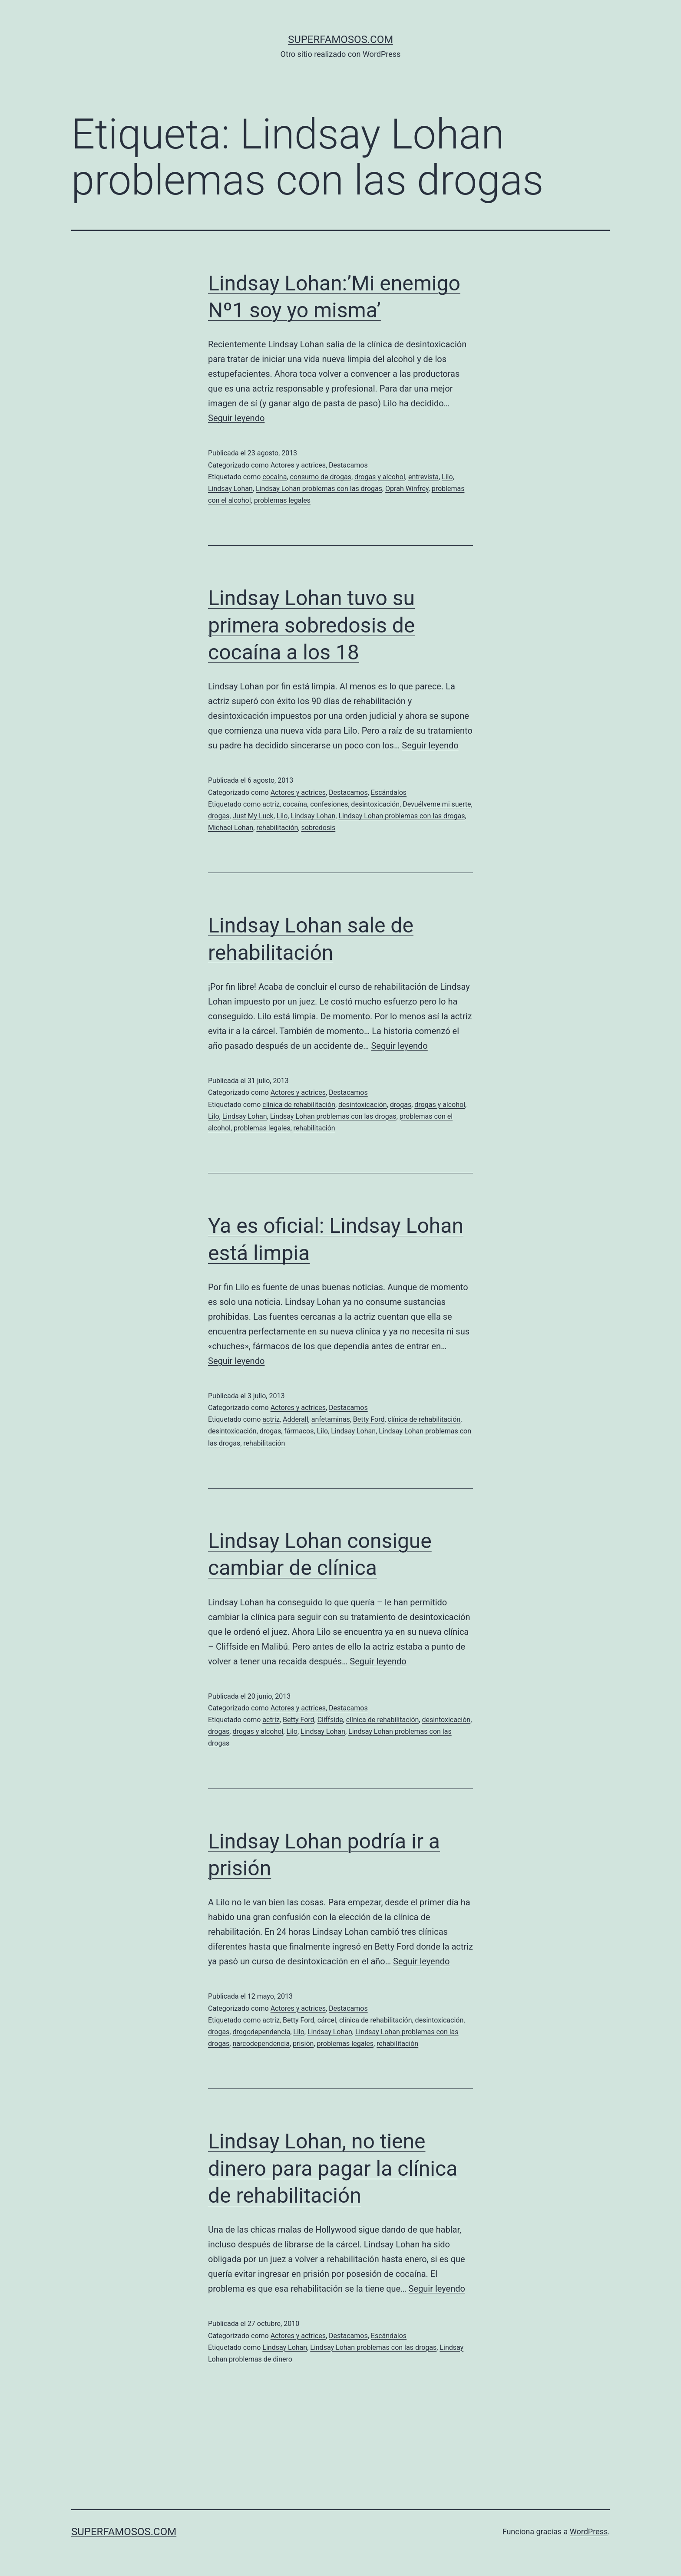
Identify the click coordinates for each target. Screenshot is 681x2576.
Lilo (447, 477)
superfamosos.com (340, 39)
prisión (303, 2043)
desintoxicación (375, 804)
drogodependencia (261, 2032)
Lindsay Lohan (230, 488)
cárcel (326, 2020)
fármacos (299, 1431)
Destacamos (348, 465)
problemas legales (282, 500)
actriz (271, 804)
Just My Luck (252, 816)
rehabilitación (277, 828)
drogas (218, 816)
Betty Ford (369, 1419)
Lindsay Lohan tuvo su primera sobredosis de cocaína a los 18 (311, 625)
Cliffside (330, 1720)
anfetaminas (330, 1419)
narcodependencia (260, 2043)
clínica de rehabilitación (298, 1104)
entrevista (423, 477)
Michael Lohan (230, 828)
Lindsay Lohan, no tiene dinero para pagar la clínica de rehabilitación (332, 2168)
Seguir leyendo (236, 418)
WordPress (589, 2531)
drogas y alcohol (379, 477)
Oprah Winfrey (406, 488)
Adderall (295, 1419)
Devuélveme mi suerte (437, 804)
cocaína (274, 477)
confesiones (329, 804)
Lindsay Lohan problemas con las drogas (319, 488)
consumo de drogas (320, 477)
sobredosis (318, 828)
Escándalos (389, 792)
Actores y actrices (298, 465)
